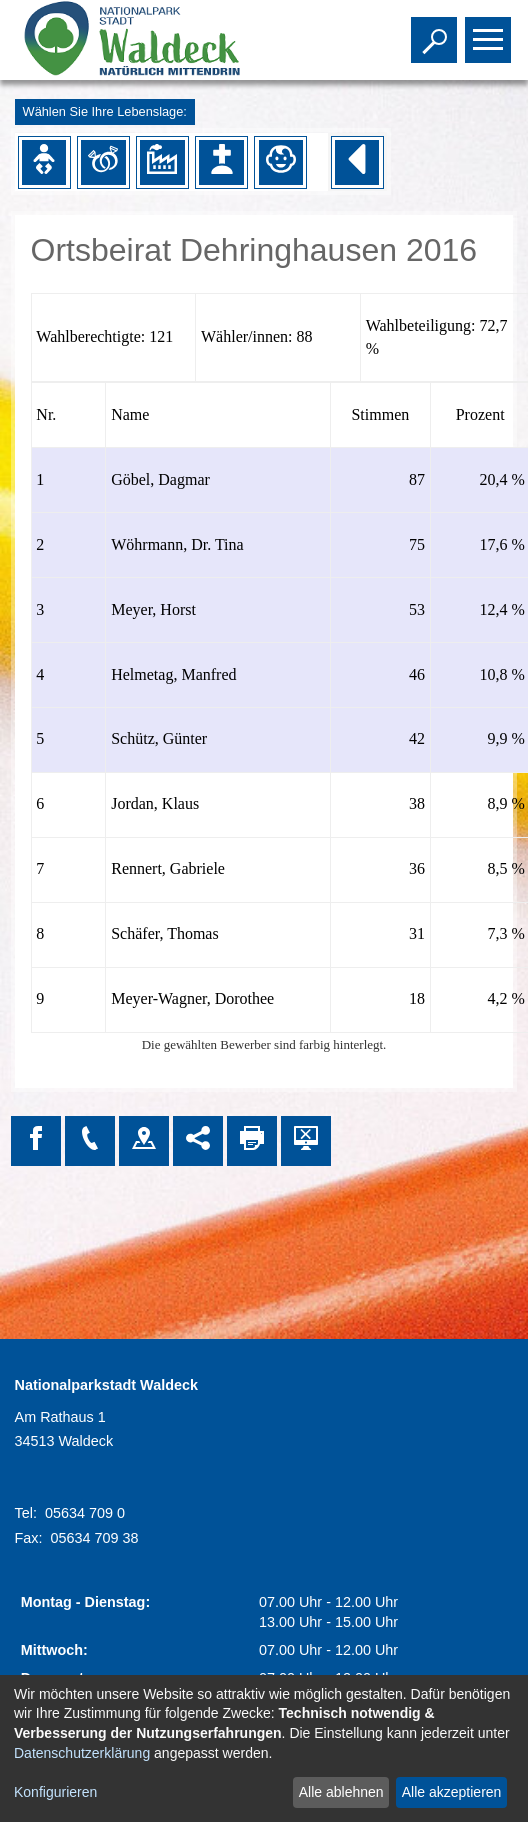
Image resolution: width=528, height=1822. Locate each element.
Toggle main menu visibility (490, 31)
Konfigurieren (55, 1792)
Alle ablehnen (341, 1792)
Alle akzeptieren (452, 1792)
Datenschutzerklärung (82, 1753)
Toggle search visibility (436, 31)
